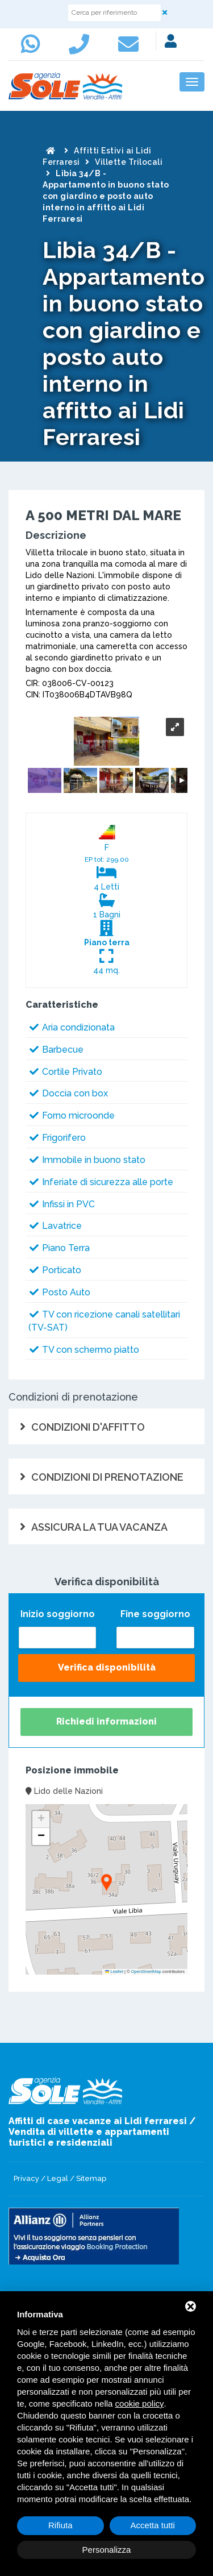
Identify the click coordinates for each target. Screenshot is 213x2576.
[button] (106, 1883)
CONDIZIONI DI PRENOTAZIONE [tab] (107, 1477)
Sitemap (91, 2178)
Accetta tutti (153, 2525)
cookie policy (139, 2403)
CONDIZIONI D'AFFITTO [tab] (88, 1427)
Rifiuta (60, 2525)
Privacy (26, 2178)
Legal (57, 2178)
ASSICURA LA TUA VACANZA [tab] (99, 1527)
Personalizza (106, 2549)
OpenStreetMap (146, 1971)
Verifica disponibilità (107, 1667)
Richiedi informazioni (106, 1721)
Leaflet (114, 1971)
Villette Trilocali (128, 162)
